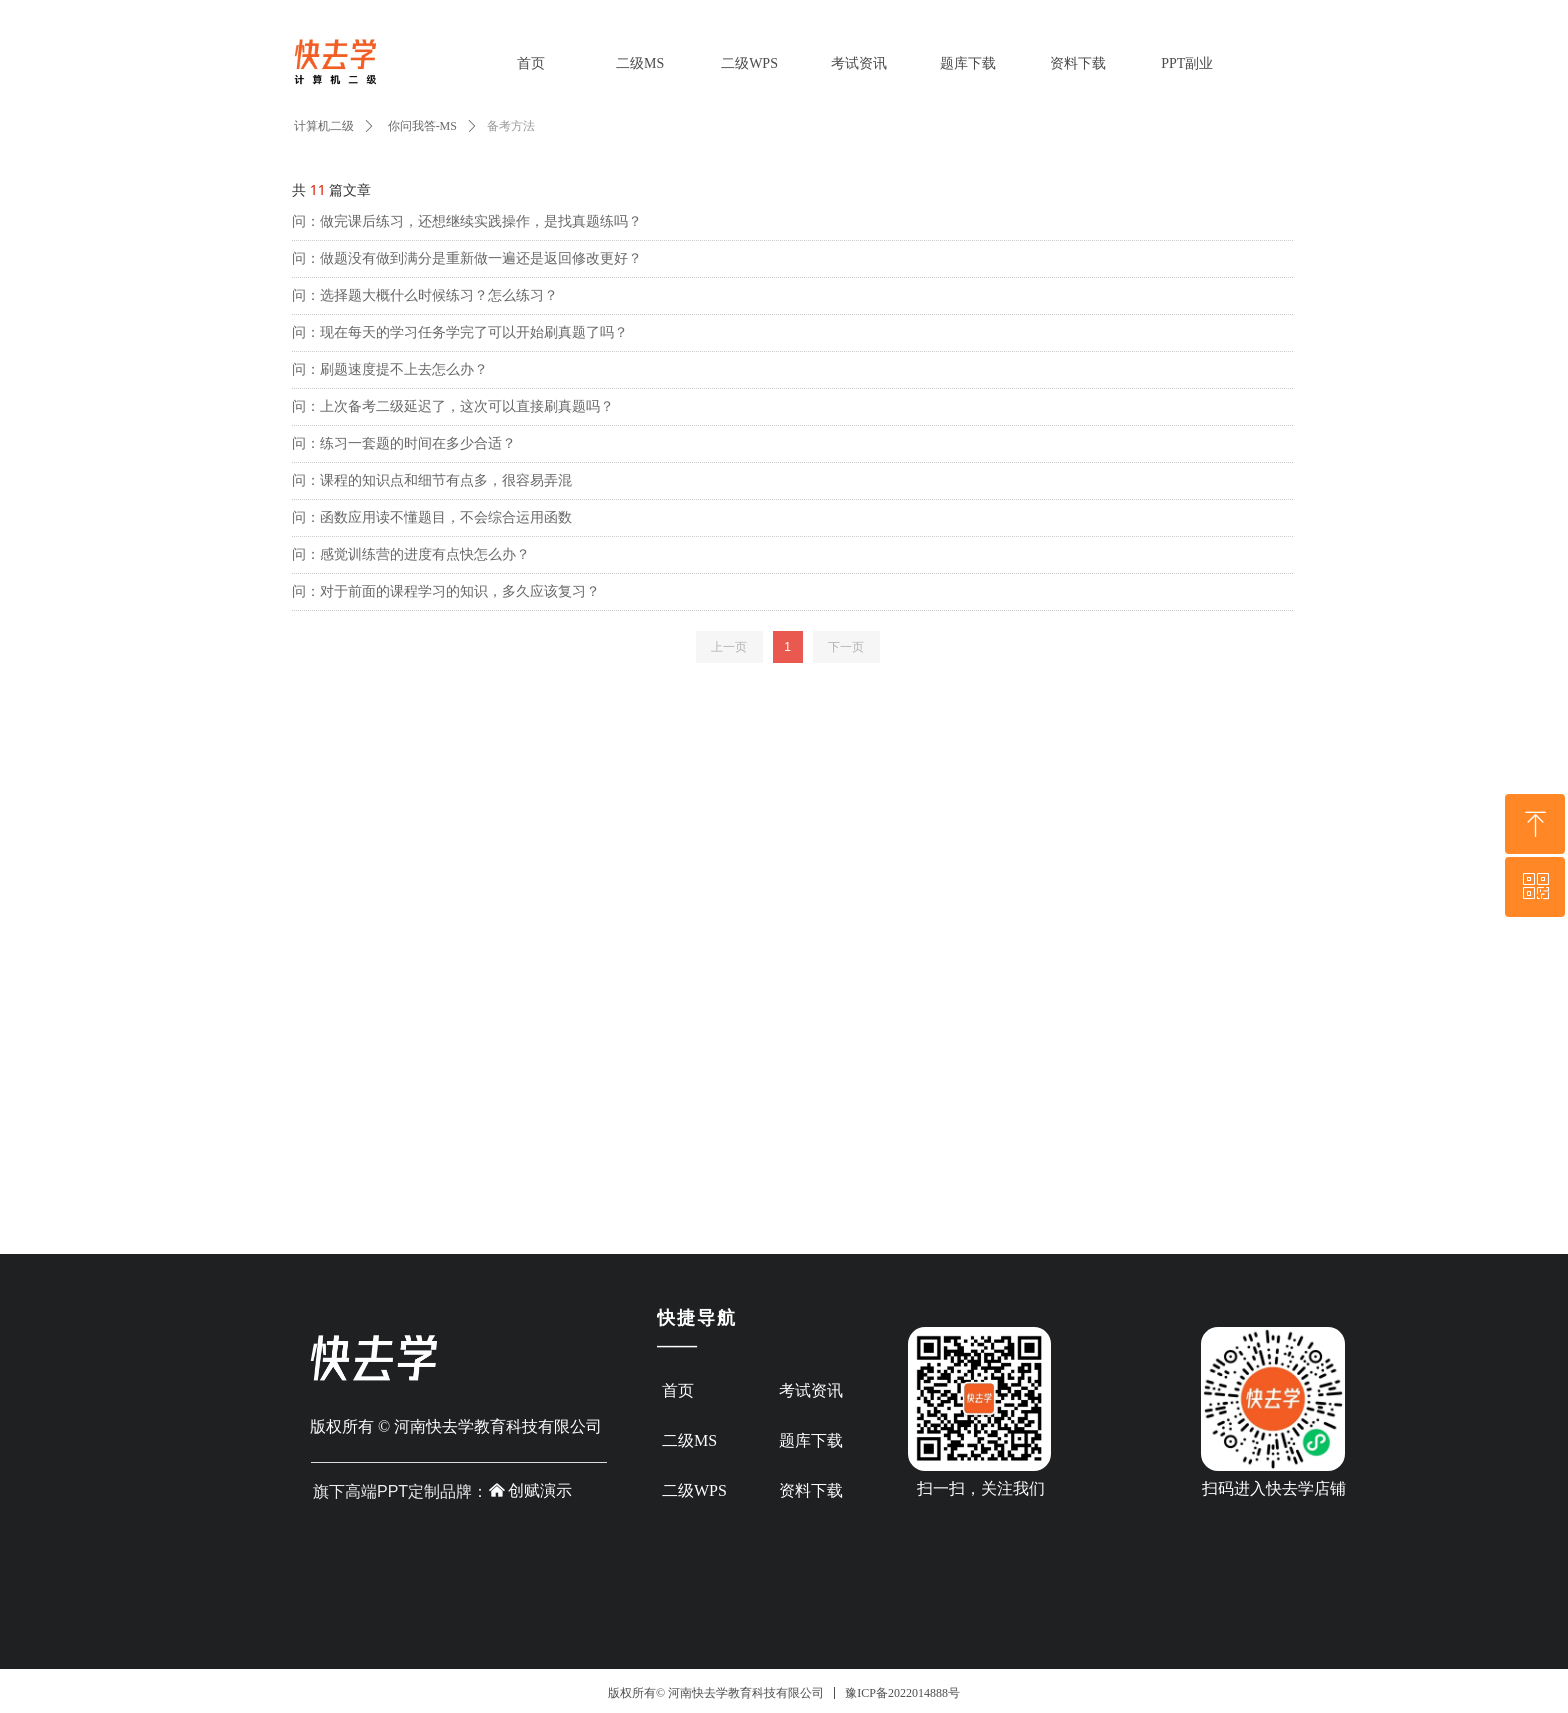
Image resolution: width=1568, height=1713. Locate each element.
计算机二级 (324, 126)
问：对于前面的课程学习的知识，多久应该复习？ (446, 591)
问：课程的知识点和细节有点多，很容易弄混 (432, 480)
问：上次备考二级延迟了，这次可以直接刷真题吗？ (453, 406)
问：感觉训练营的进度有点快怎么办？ (411, 554)
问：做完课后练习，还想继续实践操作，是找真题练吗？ (467, 221)
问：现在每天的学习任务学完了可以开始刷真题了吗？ (460, 332)
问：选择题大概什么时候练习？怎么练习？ (425, 295)
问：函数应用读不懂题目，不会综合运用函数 (432, 517)
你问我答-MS (422, 126)
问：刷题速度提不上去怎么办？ (390, 369)
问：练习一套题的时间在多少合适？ (404, 443)
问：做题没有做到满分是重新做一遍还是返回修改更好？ (467, 258)
